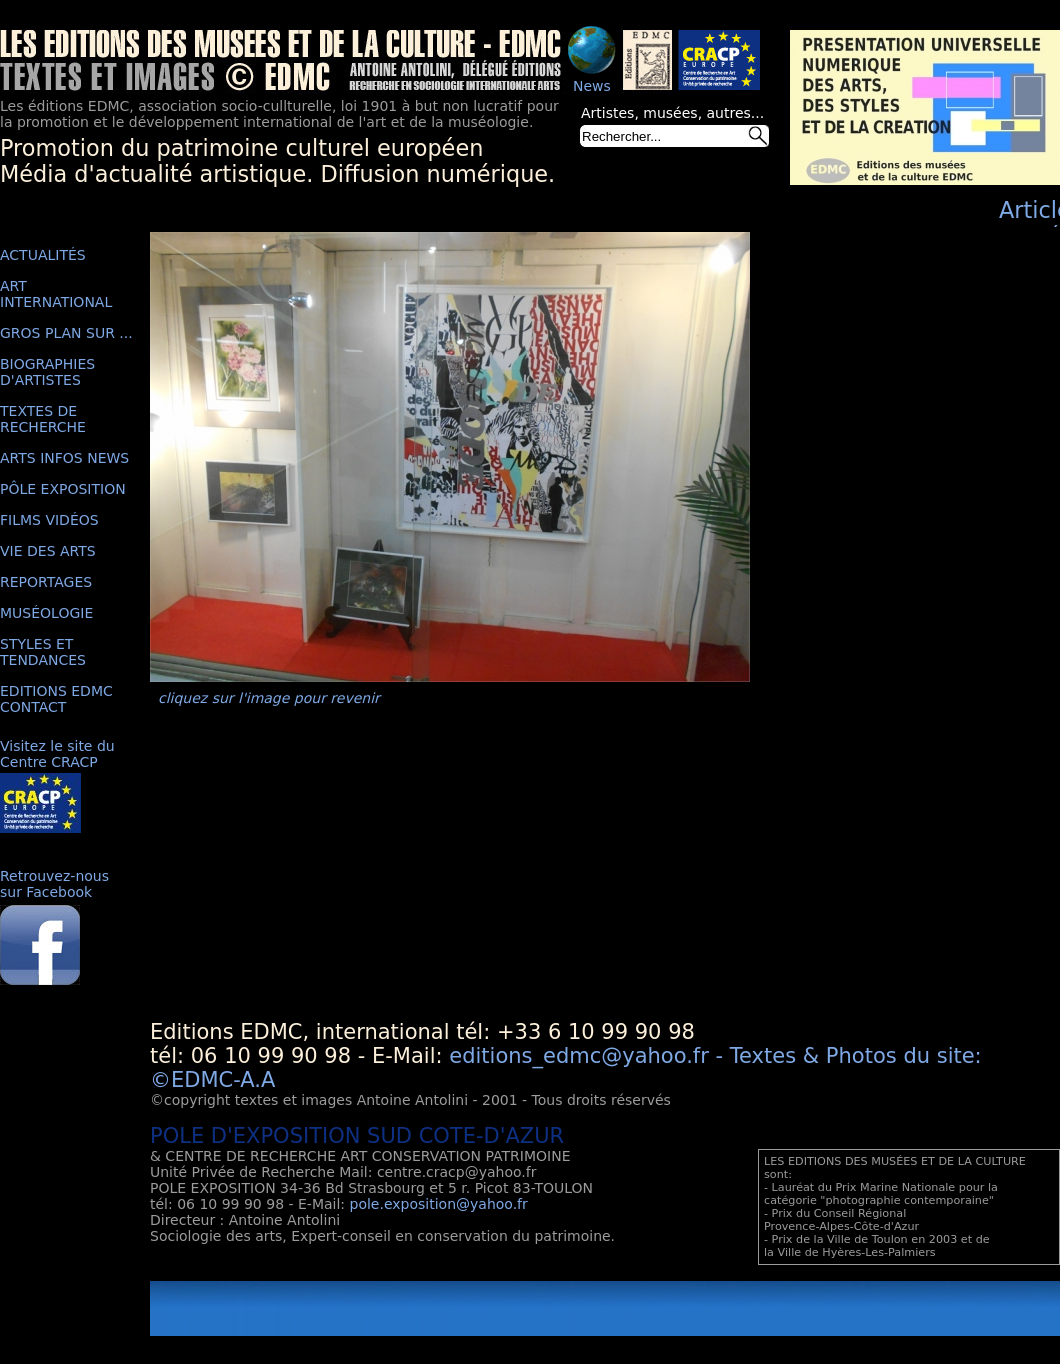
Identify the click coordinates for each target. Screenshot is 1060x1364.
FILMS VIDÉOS (49, 520)
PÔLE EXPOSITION (63, 489)
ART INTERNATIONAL (56, 294)
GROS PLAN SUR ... (66, 333)
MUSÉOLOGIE (46, 613)
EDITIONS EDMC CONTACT (56, 699)
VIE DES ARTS (48, 551)
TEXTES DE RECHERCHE (43, 419)
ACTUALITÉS (43, 255)
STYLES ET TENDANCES (43, 652)
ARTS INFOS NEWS (64, 458)
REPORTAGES (46, 582)
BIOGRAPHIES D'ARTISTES (47, 372)
